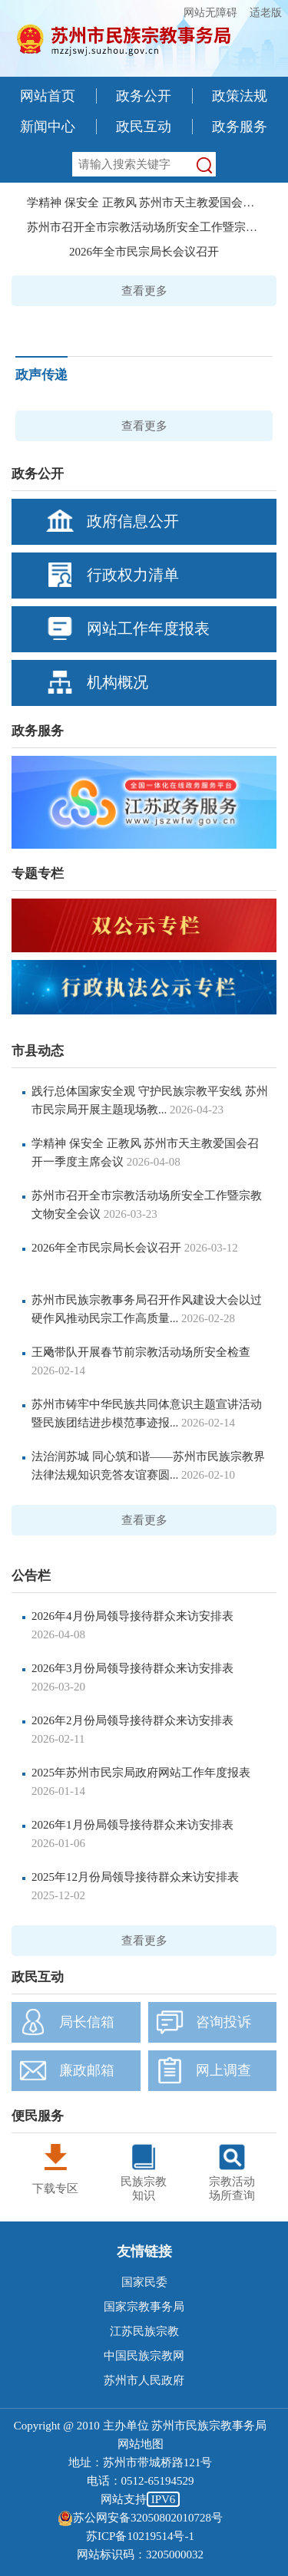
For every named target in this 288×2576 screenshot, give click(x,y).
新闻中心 (47, 126)
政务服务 (239, 126)
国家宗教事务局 (144, 2307)
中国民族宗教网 (144, 2356)
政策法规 (239, 96)
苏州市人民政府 (144, 2380)
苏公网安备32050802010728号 (140, 2518)
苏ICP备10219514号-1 (140, 2536)
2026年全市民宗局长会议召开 (144, 252)
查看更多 (144, 291)
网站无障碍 (210, 12)
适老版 (266, 12)
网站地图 (141, 2444)
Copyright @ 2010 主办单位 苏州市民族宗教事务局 (140, 2425)
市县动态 (38, 1051)
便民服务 (38, 2116)
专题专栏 (38, 873)
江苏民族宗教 (144, 2331)
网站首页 (47, 96)
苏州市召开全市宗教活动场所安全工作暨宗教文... (144, 227)
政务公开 (143, 96)
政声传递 (41, 375)
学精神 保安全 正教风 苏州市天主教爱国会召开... (144, 202)
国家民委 (144, 2282)
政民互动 (143, 126)
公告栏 (31, 1575)
